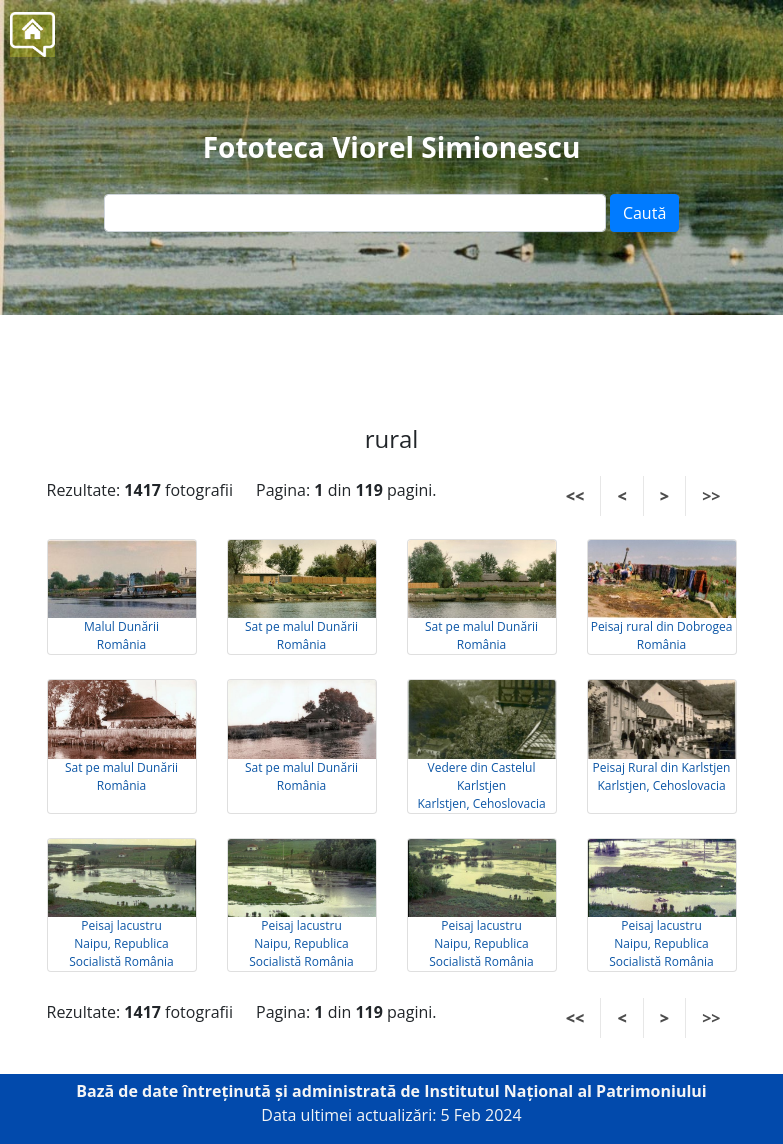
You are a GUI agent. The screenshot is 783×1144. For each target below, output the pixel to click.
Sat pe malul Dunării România (301, 635)
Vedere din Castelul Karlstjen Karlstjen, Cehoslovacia (481, 785)
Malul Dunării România (121, 635)
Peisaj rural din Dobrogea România (662, 635)
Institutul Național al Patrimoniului (565, 1091)
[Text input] (355, 213)
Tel (428, 360)
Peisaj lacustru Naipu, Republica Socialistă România (121, 943)
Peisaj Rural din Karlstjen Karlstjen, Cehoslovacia (662, 776)
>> (711, 496)
